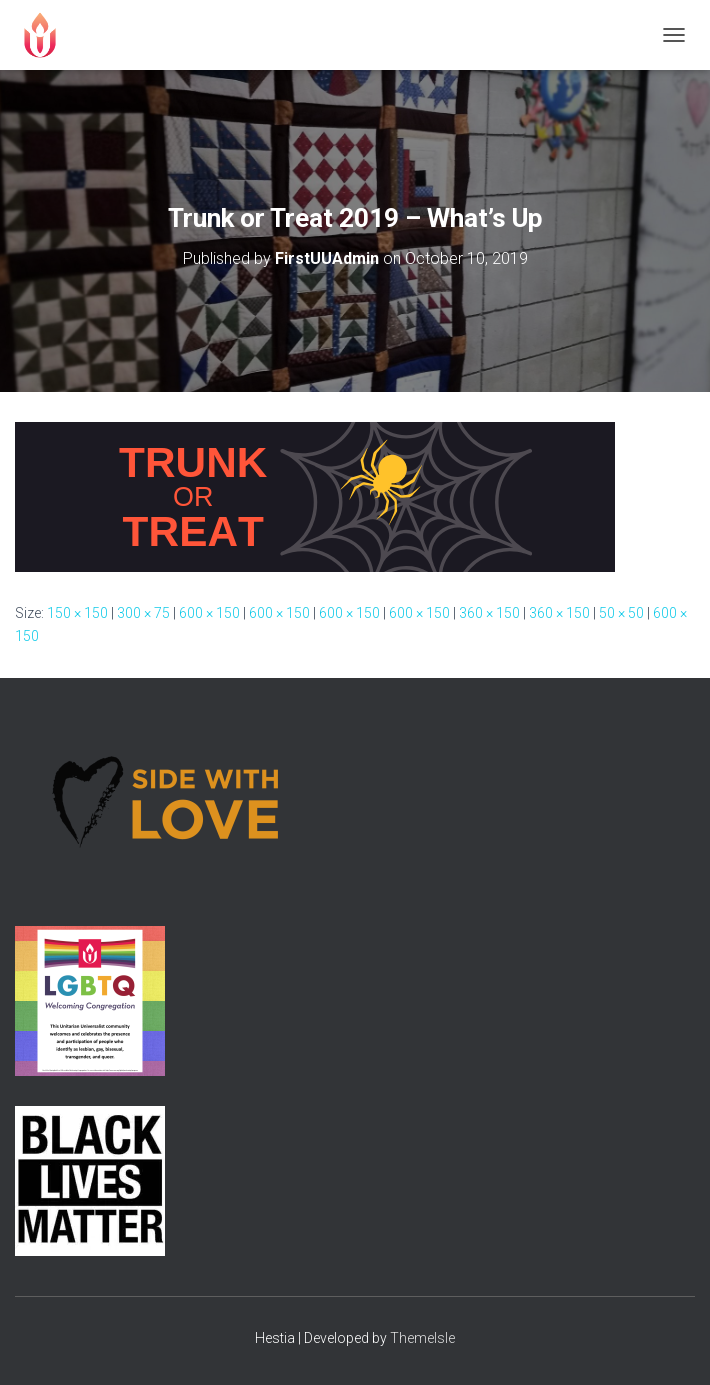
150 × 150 (77, 613)
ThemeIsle (422, 1338)
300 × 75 (143, 613)
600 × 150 (209, 613)
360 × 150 (489, 613)
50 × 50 (621, 613)
